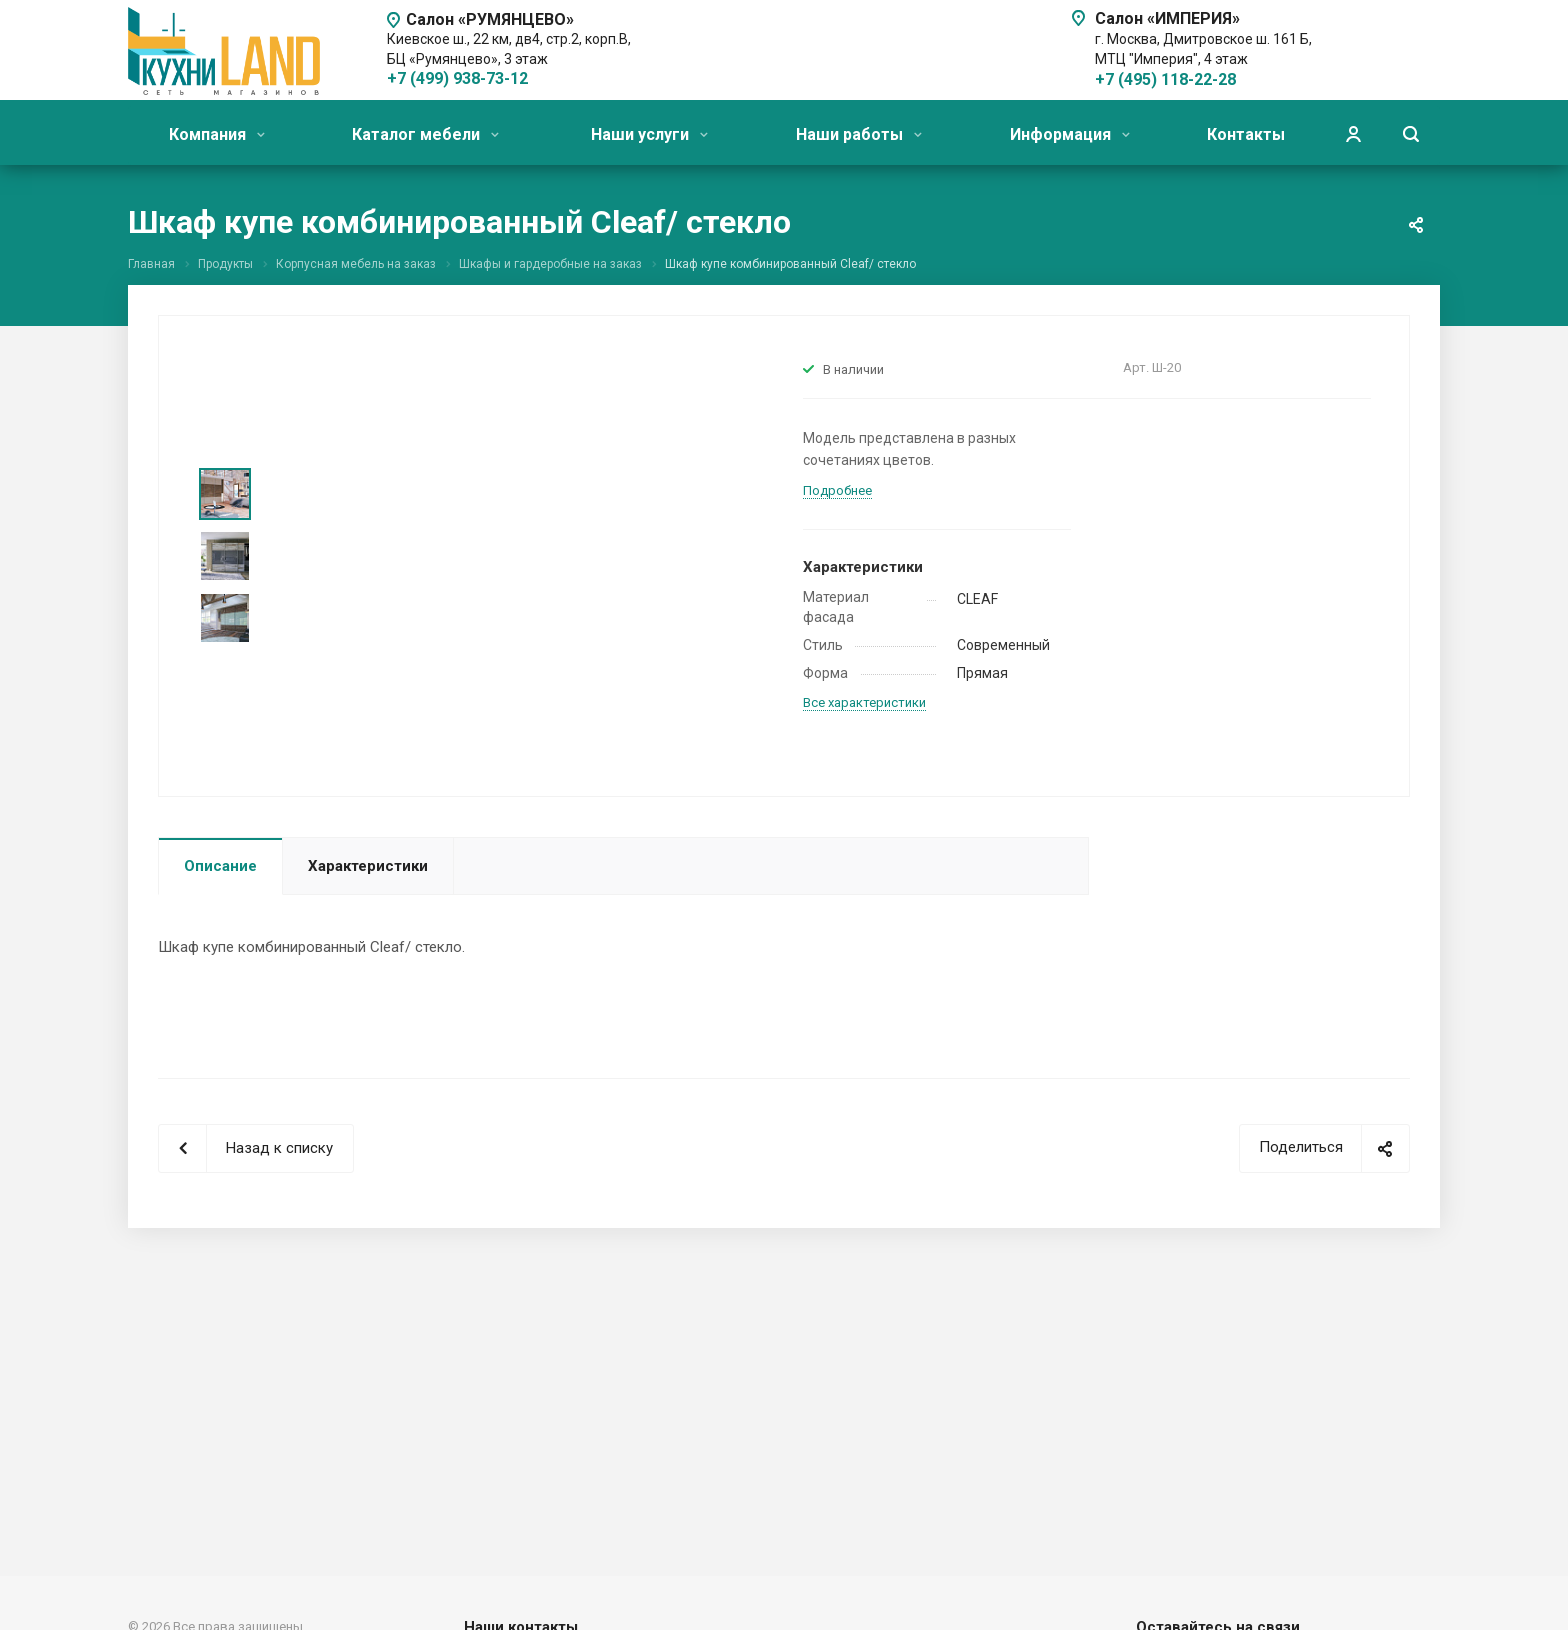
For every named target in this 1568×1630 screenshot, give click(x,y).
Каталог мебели (425, 134)
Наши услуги (649, 134)
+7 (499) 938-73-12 (457, 78)
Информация (1070, 134)
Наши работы (859, 134)
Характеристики (368, 866)
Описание (220, 866)
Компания (217, 134)
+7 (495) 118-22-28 (1165, 79)
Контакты (1246, 134)
